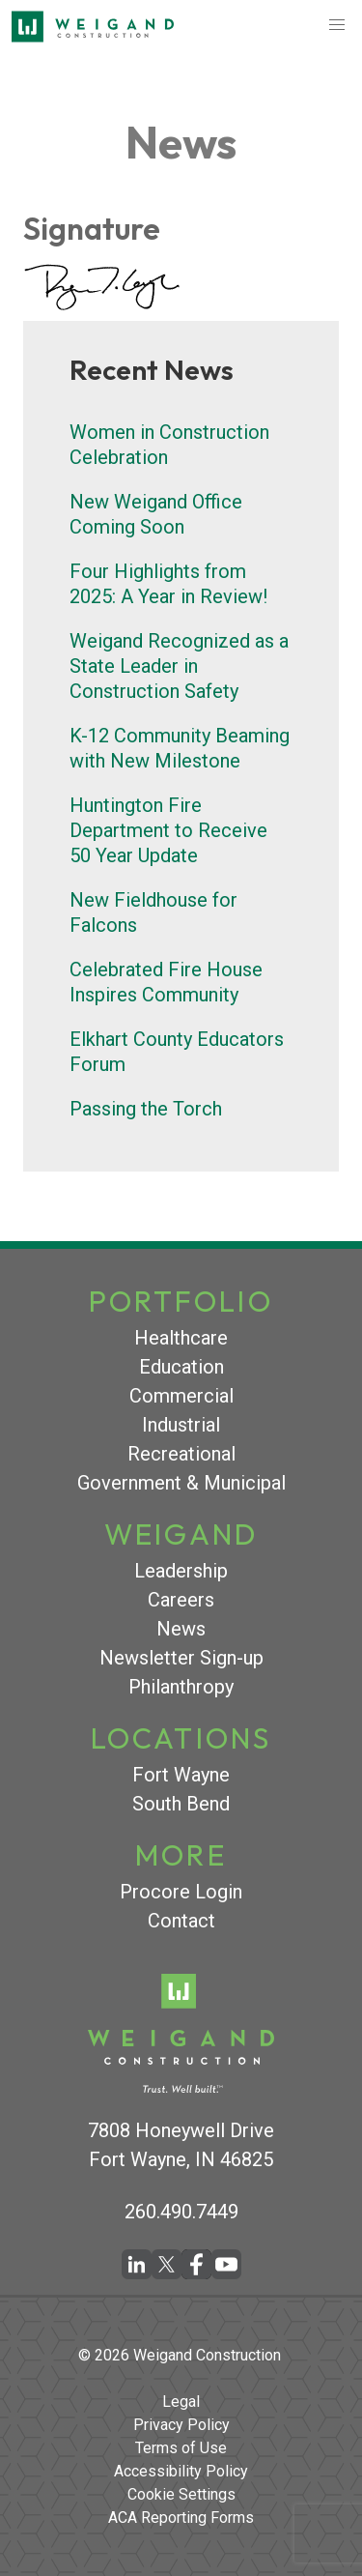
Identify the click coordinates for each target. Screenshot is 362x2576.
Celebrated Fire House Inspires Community (166, 982)
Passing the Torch (146, 1108)
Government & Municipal (181, 1482)
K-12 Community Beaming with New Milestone (180, 748)
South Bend (181, 1803)
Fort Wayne (181, 1774)
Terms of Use (181, 2448)
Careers (181, 1599)
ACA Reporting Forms (181, 2517)
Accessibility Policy (181, 2471)
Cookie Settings (181, 2494)
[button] (337, 25)
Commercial (181, 1395)
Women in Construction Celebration (169, 444)
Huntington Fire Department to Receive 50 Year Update (168, 830)
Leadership (181, 1570)
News (181, 1628)
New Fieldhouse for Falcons (153, 912)
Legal (181, 2401)
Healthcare (181, 1337)
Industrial (181, 1424)
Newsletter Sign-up (181, 1657)
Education (181, 1366)
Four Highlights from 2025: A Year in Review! (168, 584)
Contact (181, 1920)
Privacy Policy (181, 2425)
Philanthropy (181, 1686)
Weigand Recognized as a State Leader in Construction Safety (179, 666)
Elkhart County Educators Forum (177, 1052)
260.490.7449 (181, 2211)
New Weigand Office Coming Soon (156, 514)
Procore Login (181, 1891)
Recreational (181, 1453)
